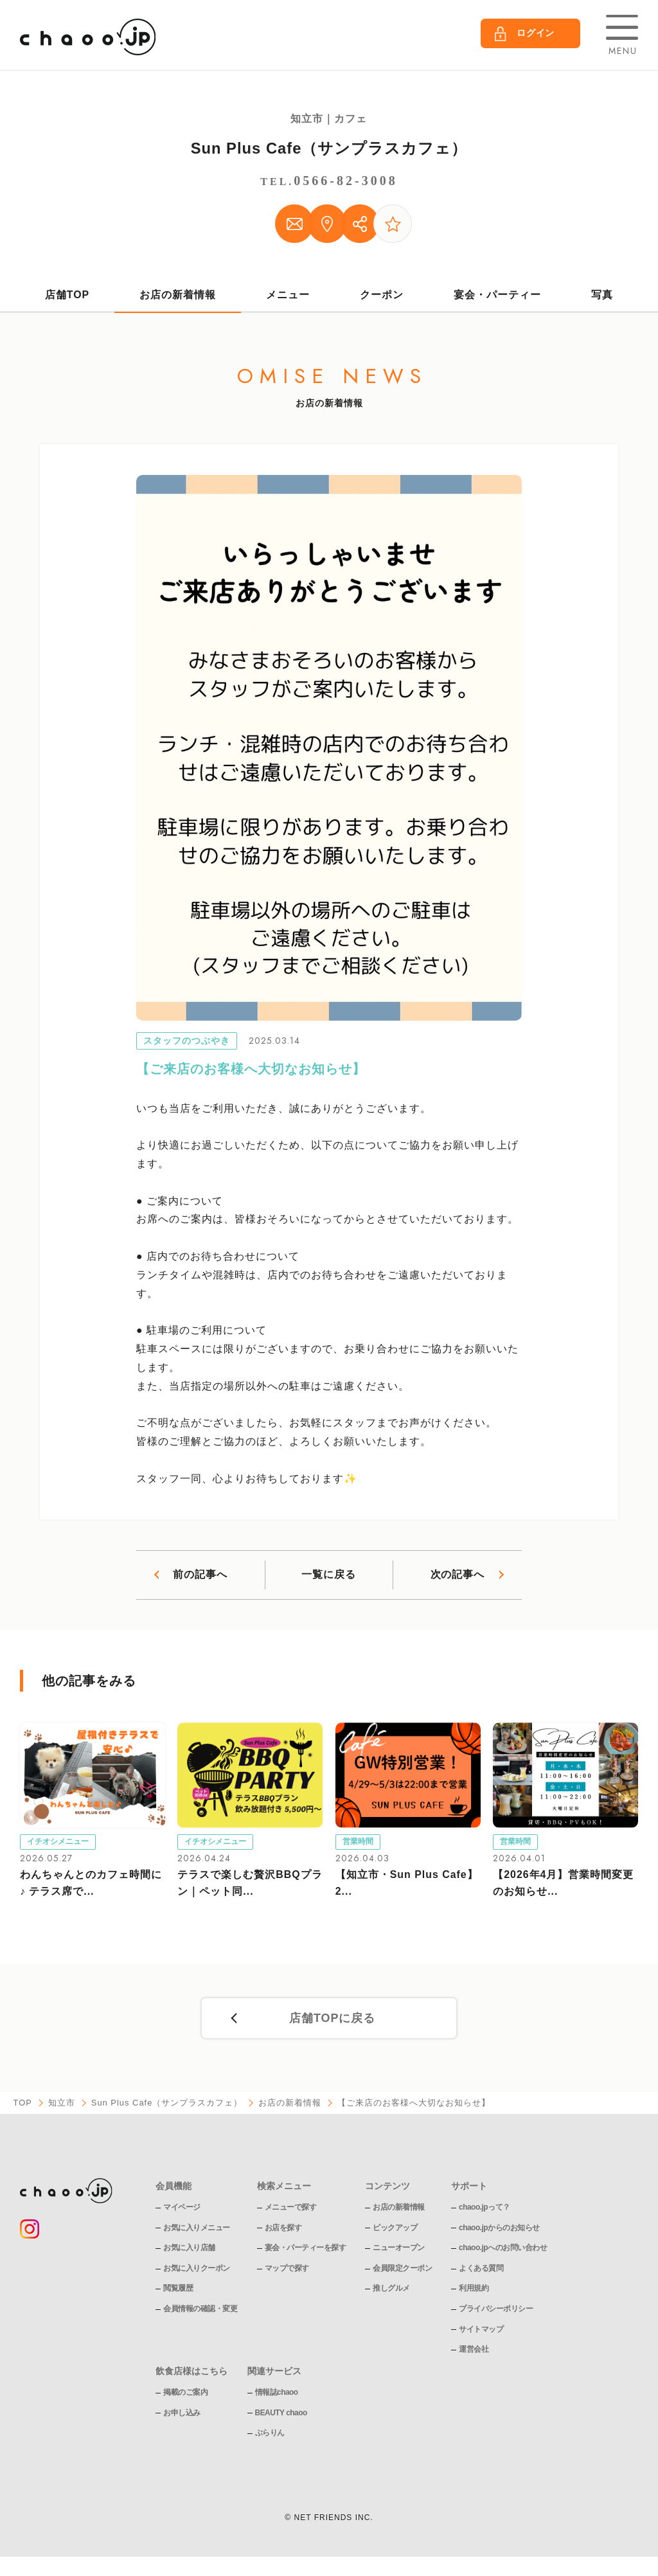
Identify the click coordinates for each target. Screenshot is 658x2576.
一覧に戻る (328, 1575)
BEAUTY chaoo (281, 2412)
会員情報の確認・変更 (200, 2309)
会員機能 (173, 2186)
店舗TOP (67, 294)
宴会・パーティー (497, 294)
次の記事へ (457, 1575)
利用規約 (473, 2288)
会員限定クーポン (402, 2268)
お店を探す (283, 2227)
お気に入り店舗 (189, 2248)
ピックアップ (395, 2227)
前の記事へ (200, 1575)
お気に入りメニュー (196, 2227)
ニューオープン (399, 2248)
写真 (602, 294)
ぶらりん (270, 2433)
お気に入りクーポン (196, 2268)
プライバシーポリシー (496, 2309)
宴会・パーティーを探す (305, 2248)
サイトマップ (481, 2329)
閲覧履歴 (178, 2288)
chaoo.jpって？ (484, 2207)
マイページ (181, 2207)
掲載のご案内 (185, 2392)
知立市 (61, 2104)
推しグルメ (391, 2288)
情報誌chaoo (276, 2392)
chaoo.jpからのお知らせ (499, 2227)
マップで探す (287, 2268)
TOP (22, 2104)
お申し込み (181, 2412)
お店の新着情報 (177, 294)
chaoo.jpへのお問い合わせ (503, 2248)
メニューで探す (291, 2207)
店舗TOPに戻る (332, 2018)
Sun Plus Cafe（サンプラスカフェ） (329, 148)
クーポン (382, 294)
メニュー (288, 294)
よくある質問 (481, 2268)
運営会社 (473, 2349)
